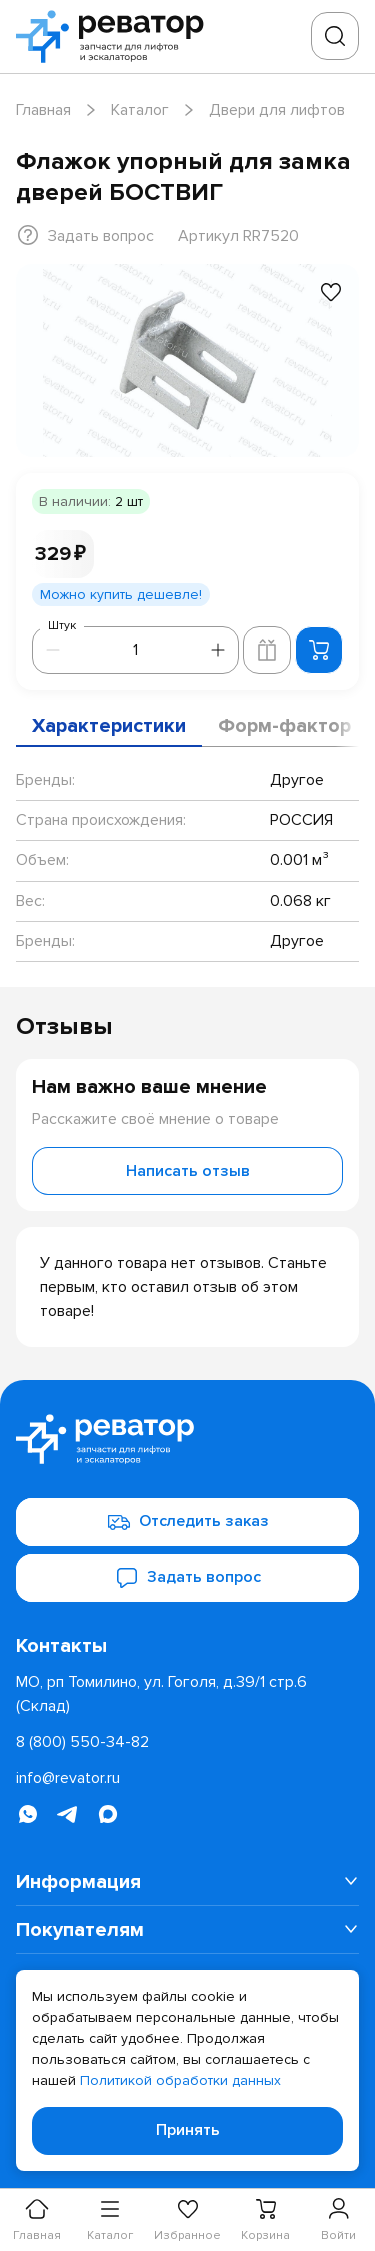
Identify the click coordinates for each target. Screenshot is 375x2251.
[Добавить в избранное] (331, 292)
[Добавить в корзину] (319, 650)
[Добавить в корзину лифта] (267, 650)
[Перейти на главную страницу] (116, 36)
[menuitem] (187, 1882)
